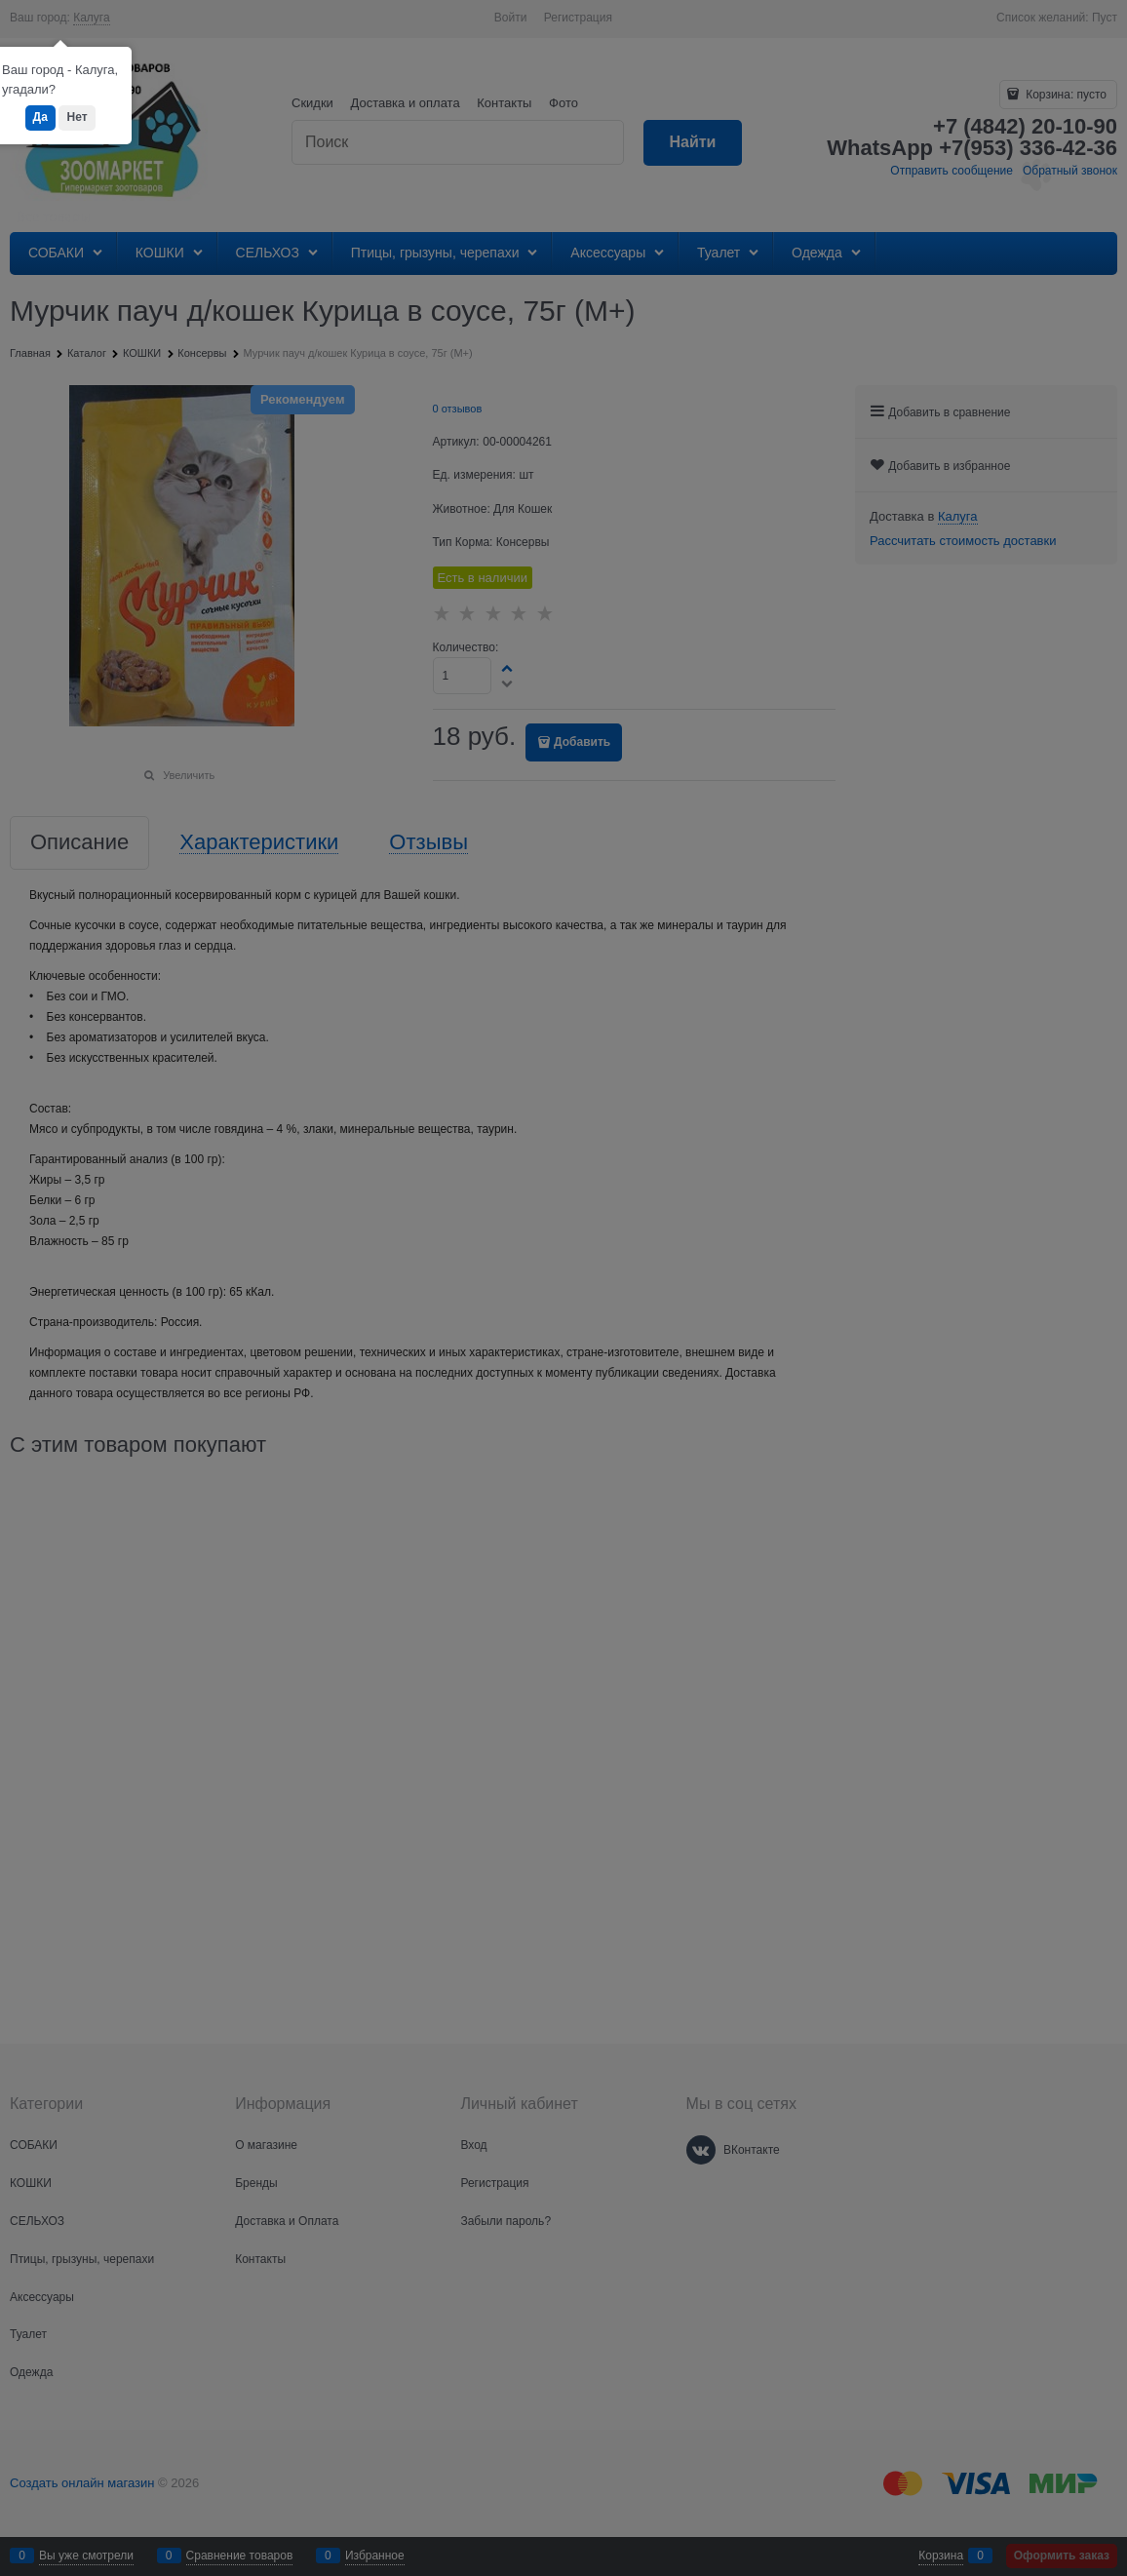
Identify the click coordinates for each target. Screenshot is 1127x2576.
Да (40, 117)
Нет (76, 117)
